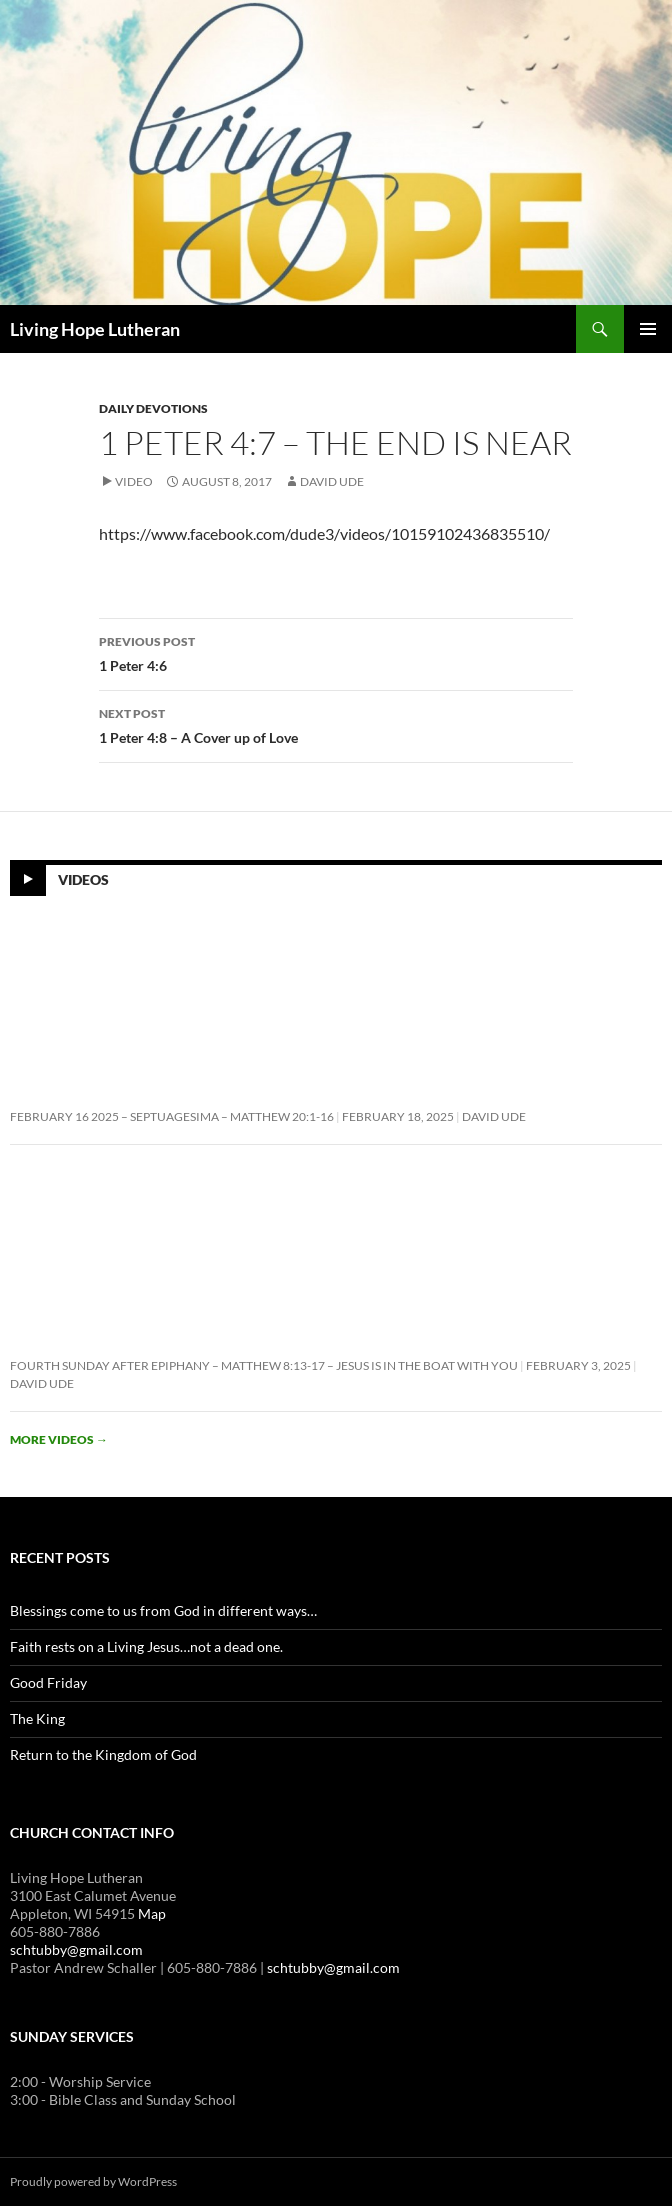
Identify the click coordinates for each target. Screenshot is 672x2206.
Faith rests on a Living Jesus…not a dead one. (146, 1646)
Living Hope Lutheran (95, 329)
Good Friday (48, 1682)
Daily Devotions (153, 408)
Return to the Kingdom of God (103, 1754)
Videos (83, 879)
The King (37, 1718)
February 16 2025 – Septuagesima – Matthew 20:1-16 (172, 1116)
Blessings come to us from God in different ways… (163, 1610)
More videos (59, 1439)
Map (152, 1913)
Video (134, 481)
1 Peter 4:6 (336, 652)
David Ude (332, 481)
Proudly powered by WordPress (93, 2181)
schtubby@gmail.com (76, 1949)
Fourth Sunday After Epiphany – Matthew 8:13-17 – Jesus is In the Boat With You (264, 1365)
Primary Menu (648, 329)
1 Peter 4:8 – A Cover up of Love (336, 724)
